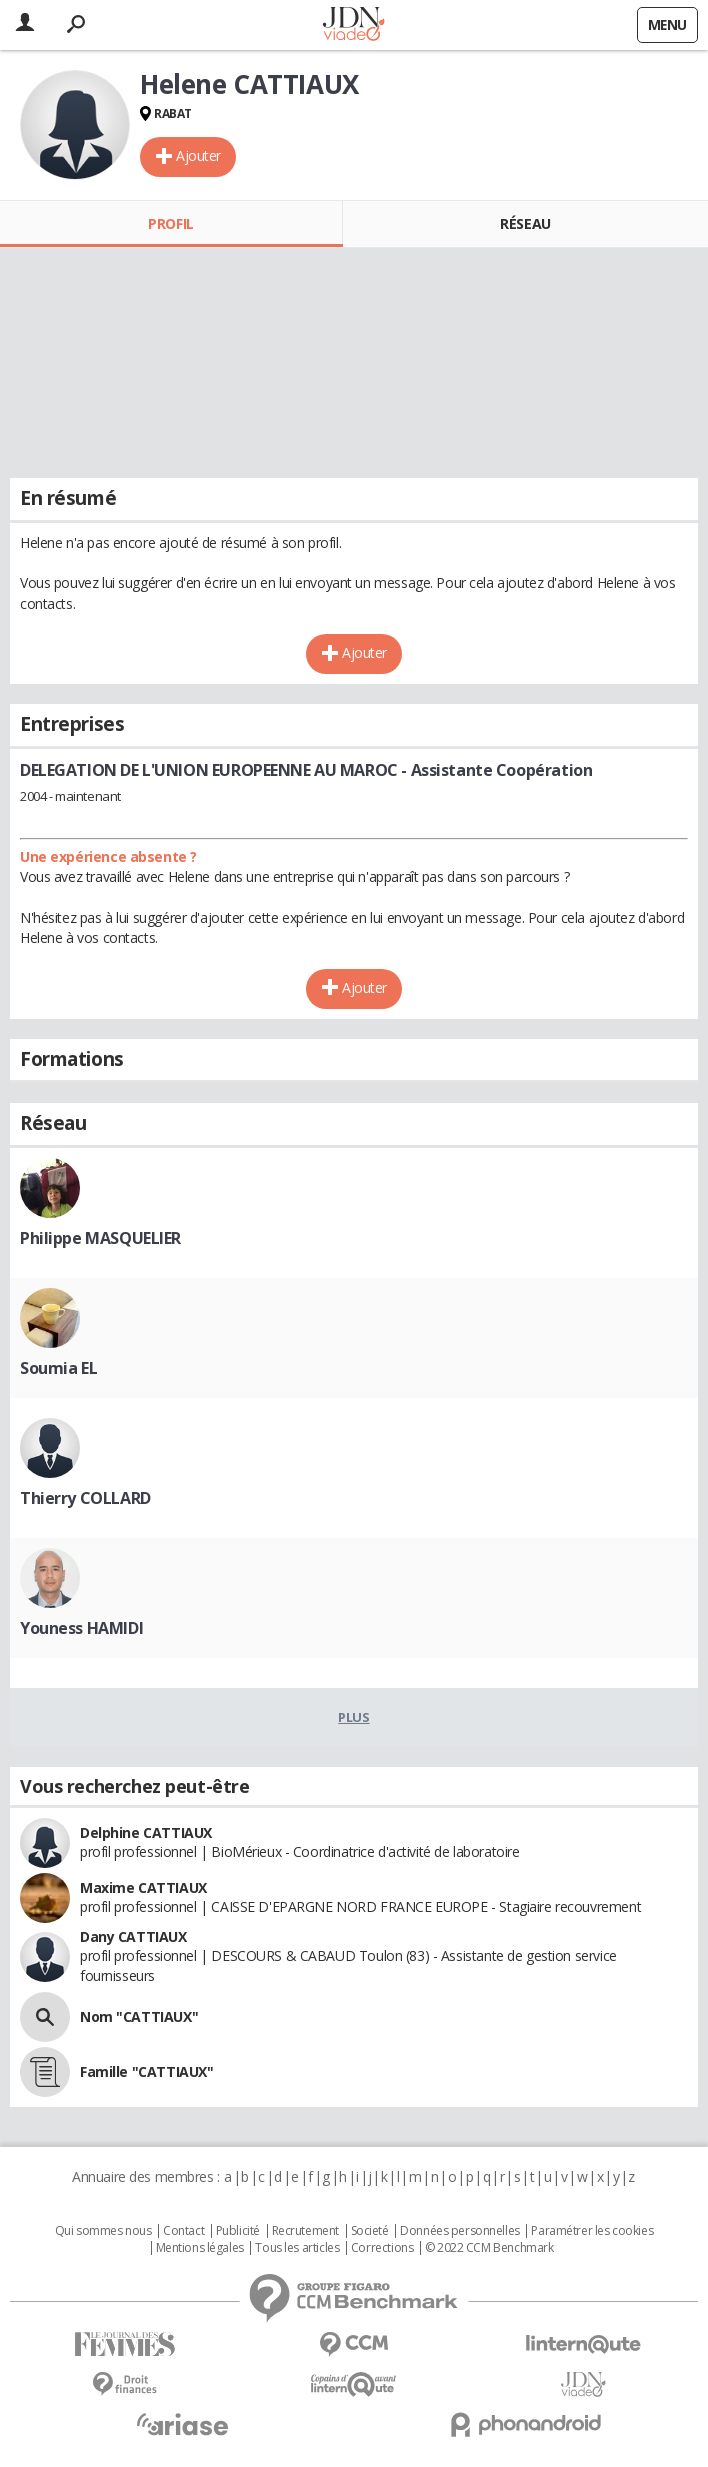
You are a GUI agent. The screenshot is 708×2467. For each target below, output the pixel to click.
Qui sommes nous (103, 2231)
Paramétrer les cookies (592, 2231)
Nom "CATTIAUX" (139, 2016)
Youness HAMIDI (81, 1628)
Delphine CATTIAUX (146, 1832)
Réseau (525, 223)
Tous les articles (297, 2248)
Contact (183, 2231)
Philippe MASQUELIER (100, 1238)
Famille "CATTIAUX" (146, 2071)
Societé (370, 2231)
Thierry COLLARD (85, 1498)
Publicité (238, 2231)
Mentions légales (200, 2248)
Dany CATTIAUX (133, 1936)
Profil (170, 223)
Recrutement (305, 2231)
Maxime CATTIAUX (143, 1887)
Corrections (382, 2248)
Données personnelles (460, 2231)
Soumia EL (58, 1368)
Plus (353, 1717)
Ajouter (198, 155)
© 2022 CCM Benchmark (489, 2248)
